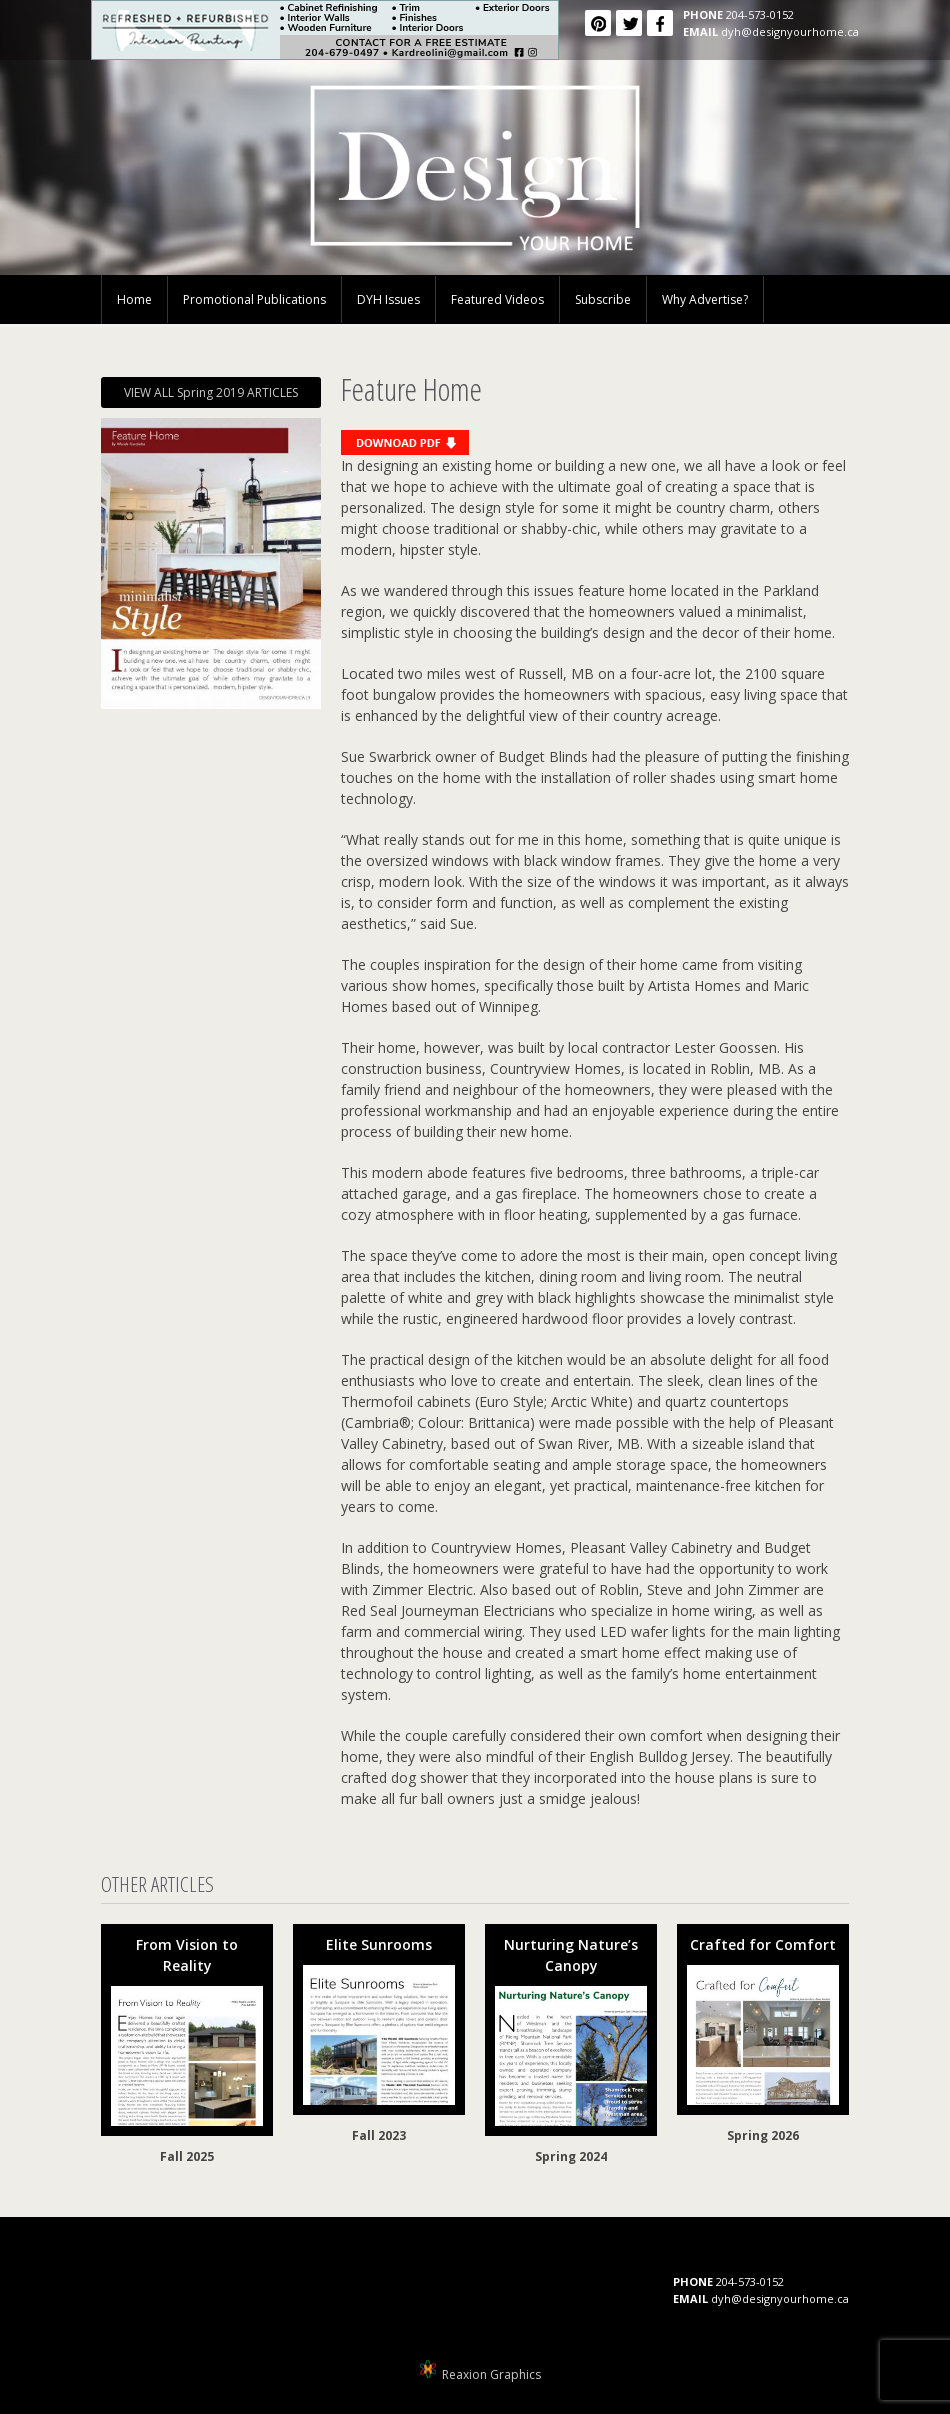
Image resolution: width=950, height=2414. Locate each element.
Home (134, 299)
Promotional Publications (254, 299)
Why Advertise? (705, 299)
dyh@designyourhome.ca (790, 31)
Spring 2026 (763, 2135)
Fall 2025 (187, 2156)
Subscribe (603, 299)
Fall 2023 (379, 2135)
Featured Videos (497, 299)
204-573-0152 (760, 14)
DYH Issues (388, 299)
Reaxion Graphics (491, 2374)
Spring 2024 (571, 2156)
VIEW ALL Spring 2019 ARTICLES (211, 392)
